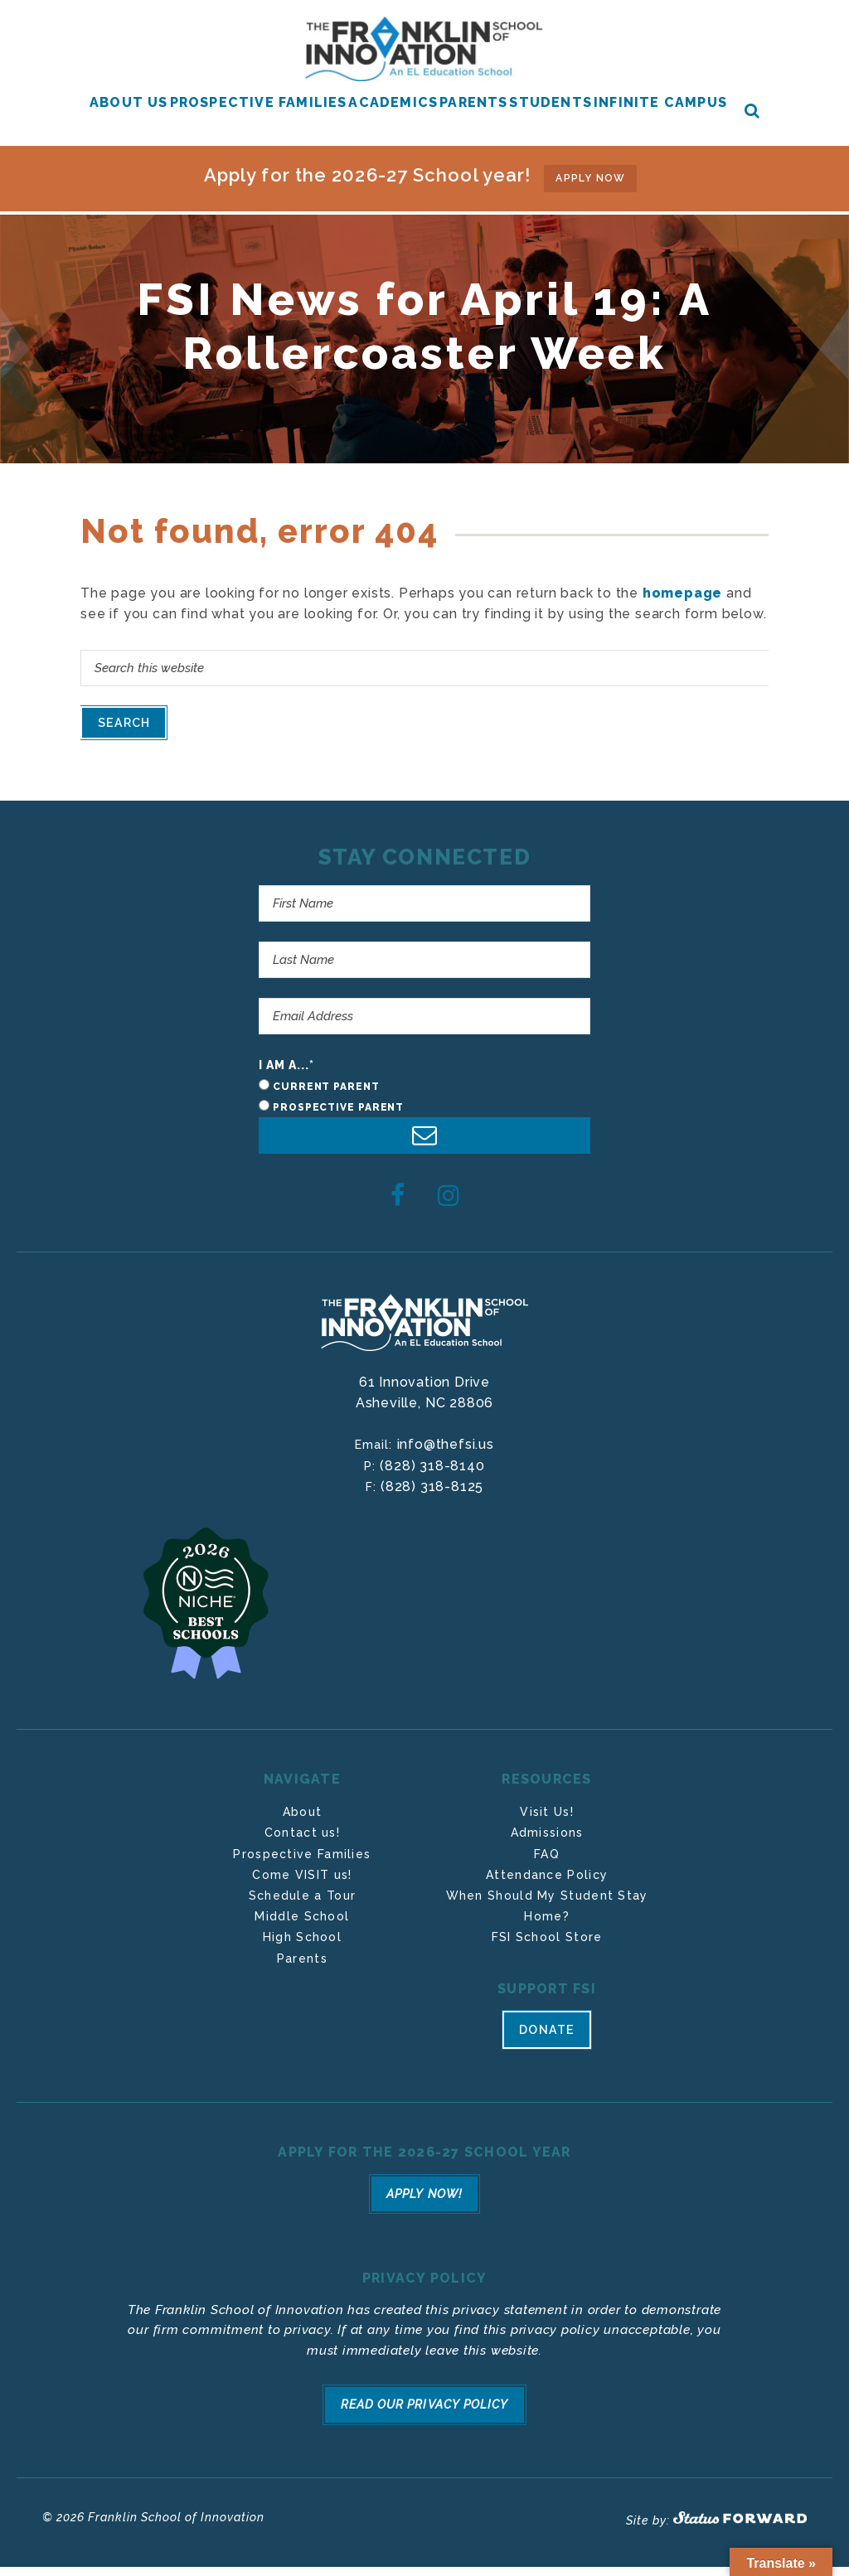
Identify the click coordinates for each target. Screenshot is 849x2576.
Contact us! (302, 1855)
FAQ (547, 1875)
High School (302, 1959)
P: (372, 1487)
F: (373, 1509)
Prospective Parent (338, 1129)
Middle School (302, 1938)
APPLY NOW (590, 201)
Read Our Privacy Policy (424, 2421)
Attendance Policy (547, 1897)
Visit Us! (547, 1834)
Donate (547, 2056)
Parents (302, 1980)
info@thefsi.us (445, 1466)
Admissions (547, 1855)
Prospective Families (302, 1875)
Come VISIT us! (302, 1897)
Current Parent (326, 1109)
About (303, 1834)
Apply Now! (424, 2215)
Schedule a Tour (303, 1918)
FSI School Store (547, 1959)
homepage (682, 608)
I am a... (287, 1087)
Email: (375, 1467)
